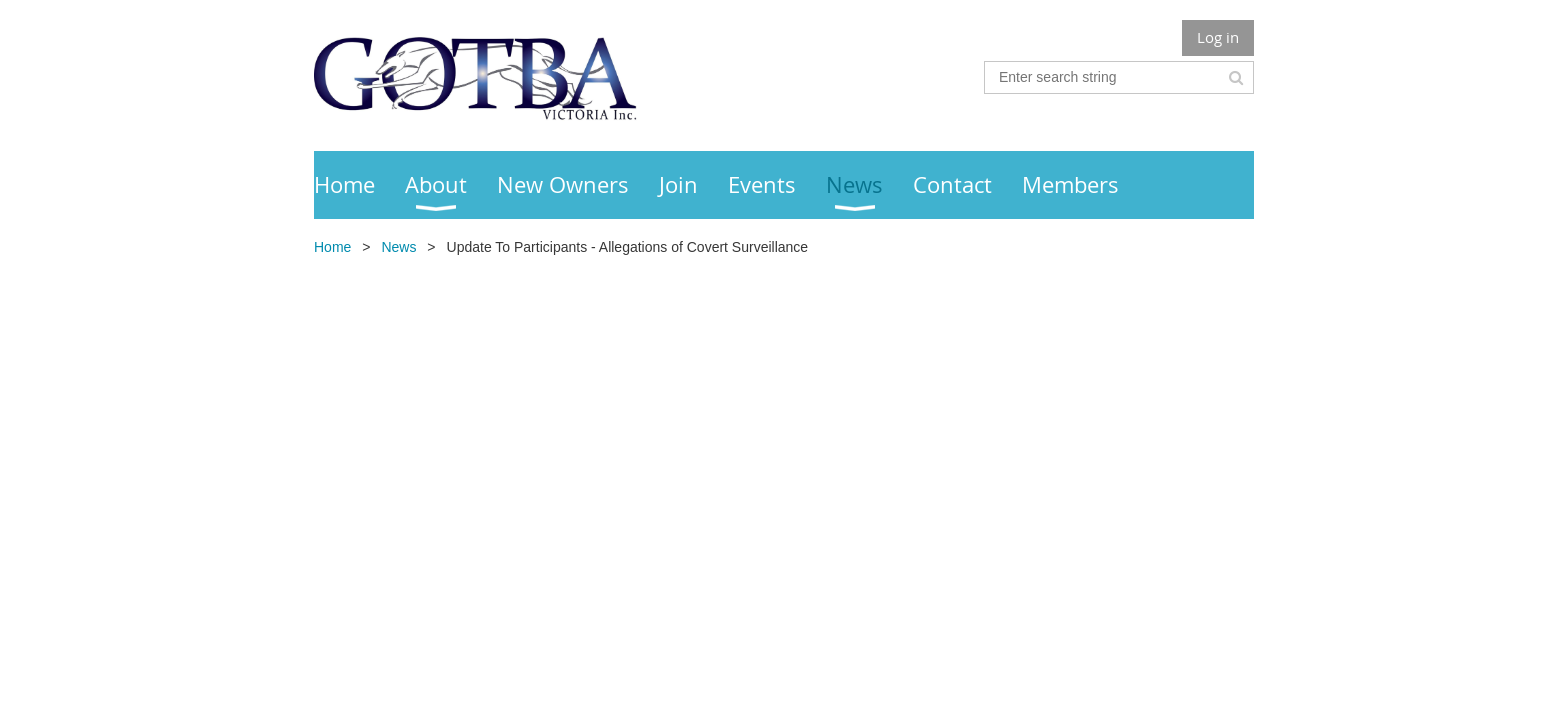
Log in (1218, 37)
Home (332, 247)
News (398, 247)
